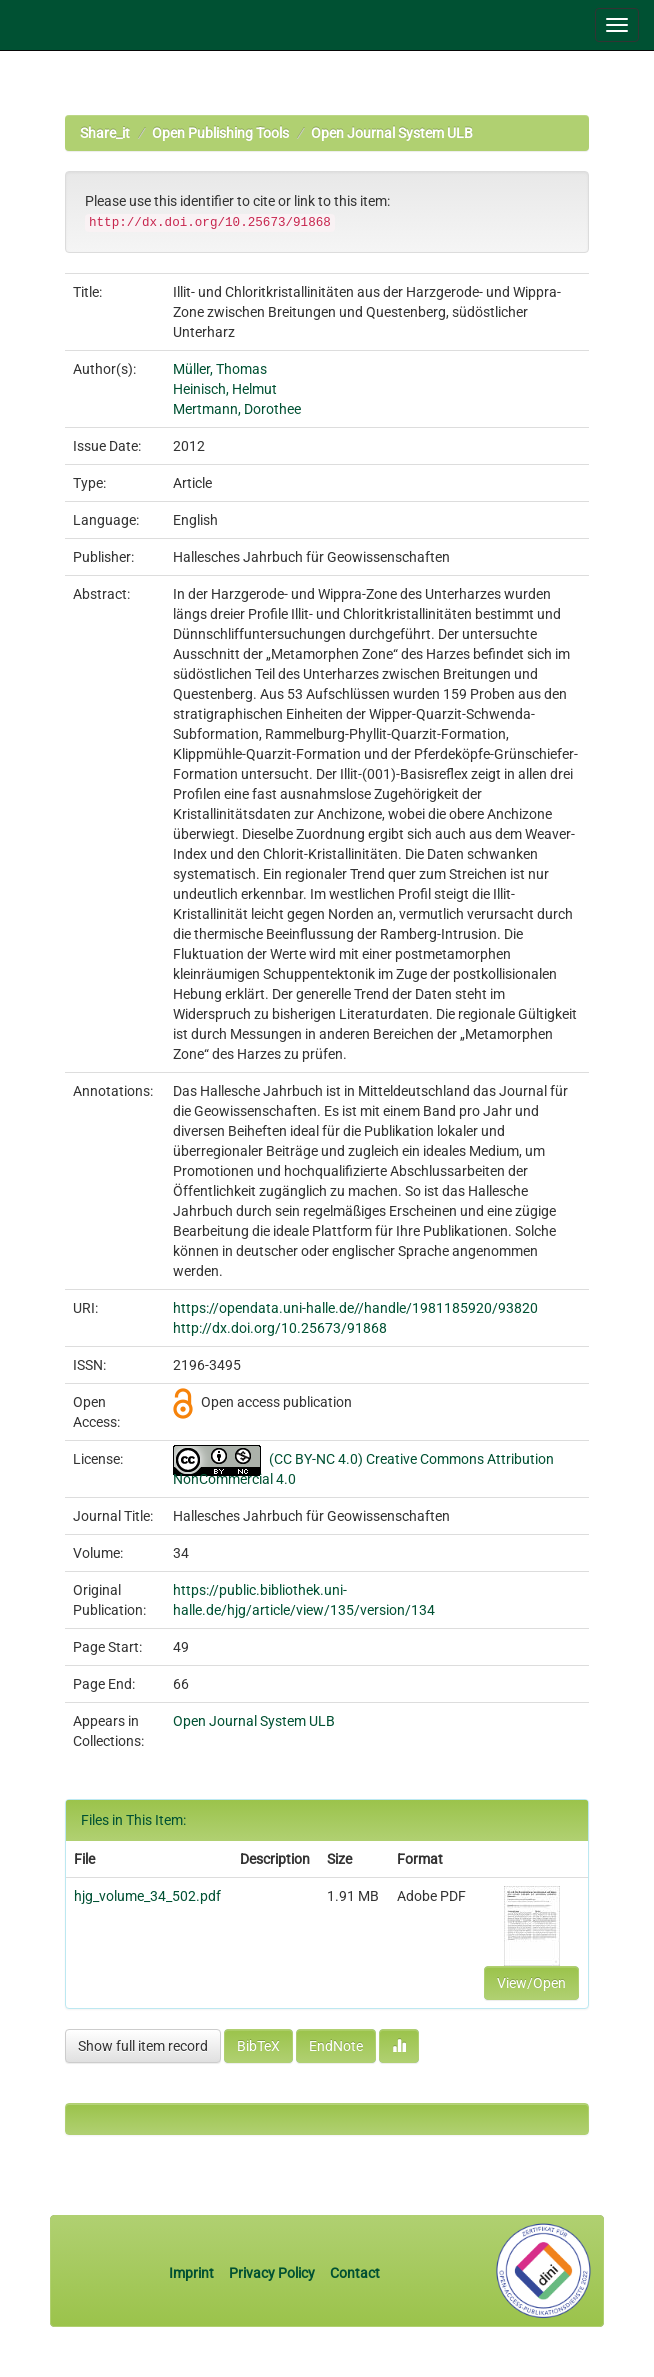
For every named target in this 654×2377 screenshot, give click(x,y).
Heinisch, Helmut (225, 389)
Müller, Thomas (220, 369)
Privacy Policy (272, 2273)
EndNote (336, 2046)
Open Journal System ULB (392, 133)
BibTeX (258, 2046)
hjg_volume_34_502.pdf (147, 1896)
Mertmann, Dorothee (237, 409)
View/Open (531, 1983)
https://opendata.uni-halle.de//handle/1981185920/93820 (355, 1308)
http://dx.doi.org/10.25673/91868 (280, 1328)
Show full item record (143, 2046)
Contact (355, 2273)
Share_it (105, 133)
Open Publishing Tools (220, 133)
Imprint (193, 2273)
